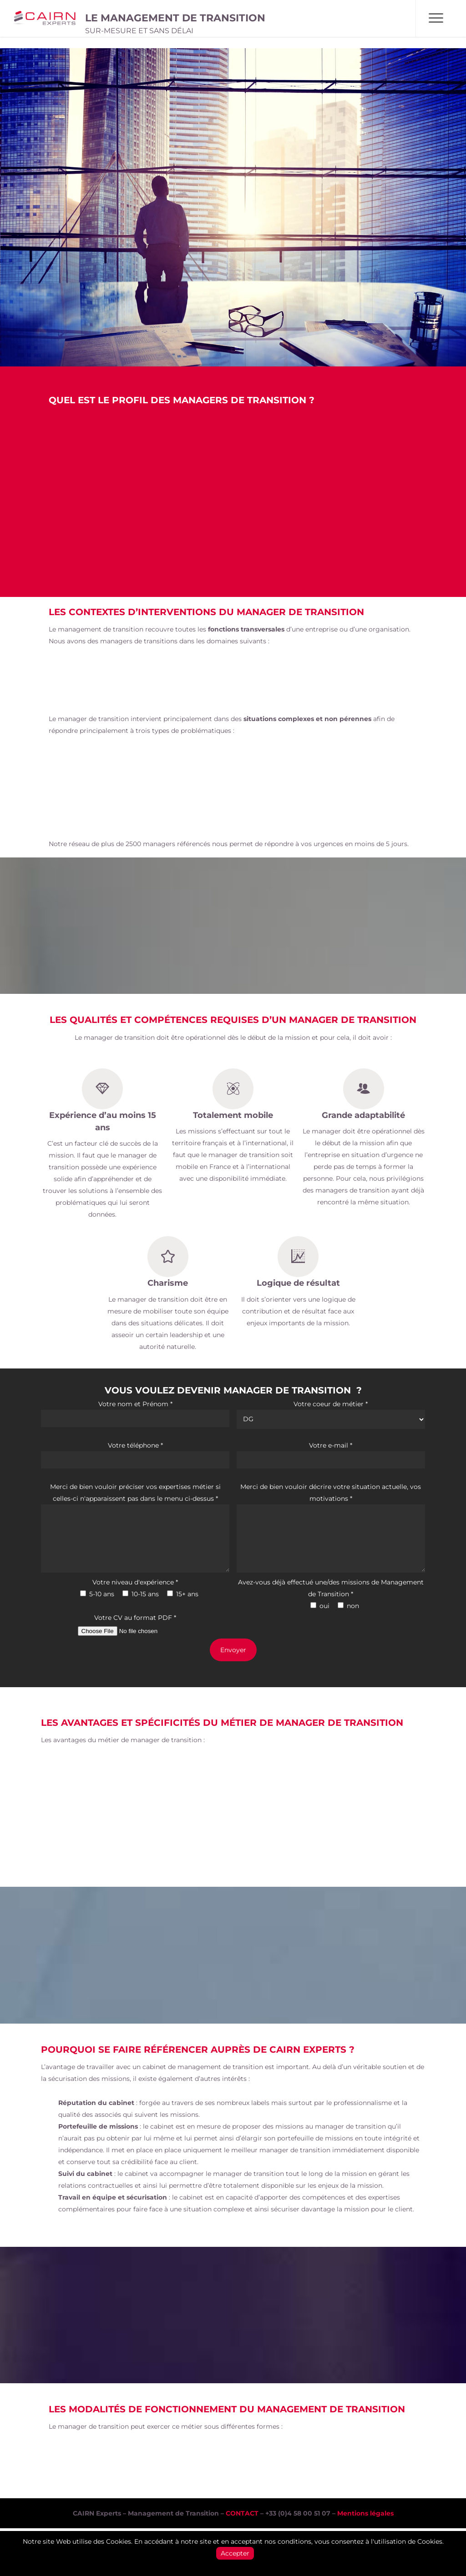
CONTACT (242, 2513)
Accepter (235, 2553)
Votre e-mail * (331, 1454)
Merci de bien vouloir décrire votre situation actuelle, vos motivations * (331, 1529)
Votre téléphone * (135, 1454)
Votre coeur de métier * (331, 1414)
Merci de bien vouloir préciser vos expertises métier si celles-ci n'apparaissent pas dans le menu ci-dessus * (135, 1529)
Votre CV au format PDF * (135, 1626)
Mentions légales (365, 2513)
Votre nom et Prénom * (135, 1413)
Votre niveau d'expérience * (135, 1582)
